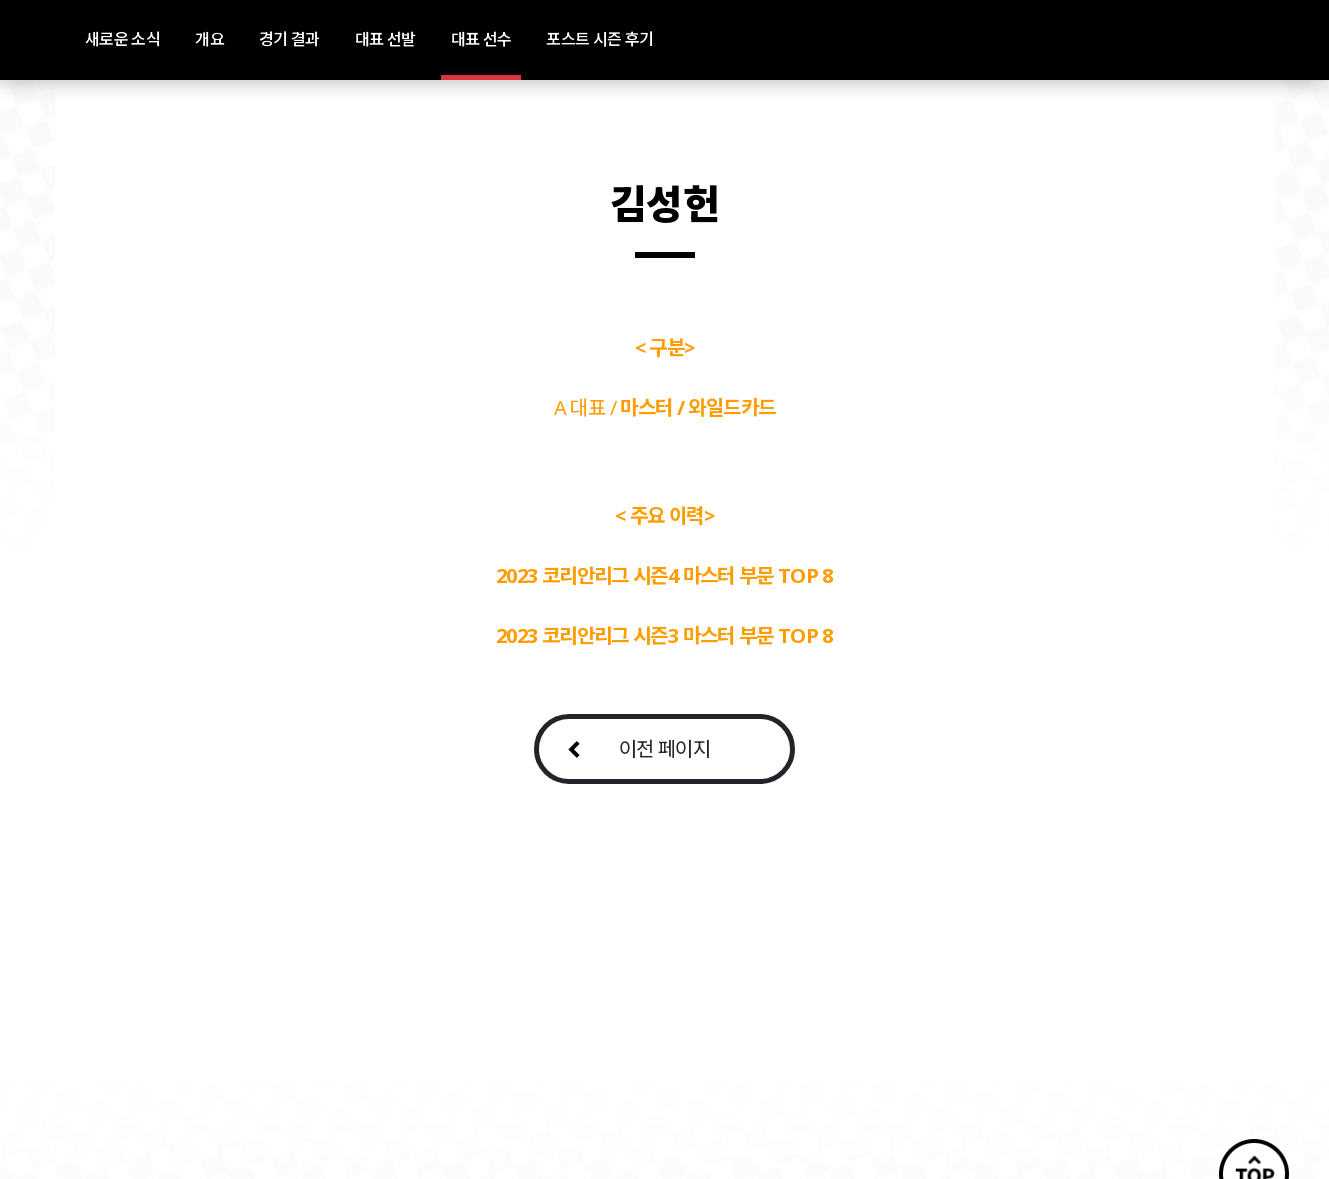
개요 (209, 39)
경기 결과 (289, 39)
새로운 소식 (122, 39)
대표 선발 (385, 39)
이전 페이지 (664, 748)
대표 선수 (481, 39)
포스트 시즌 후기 (599, 39)
